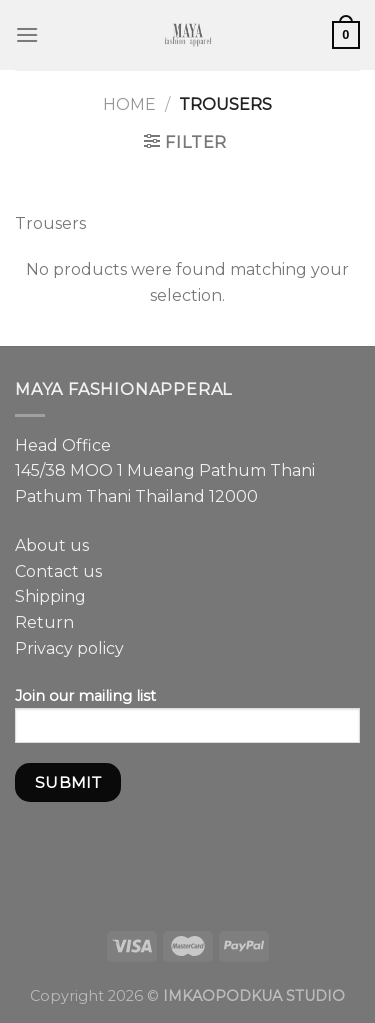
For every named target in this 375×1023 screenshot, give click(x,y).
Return (44, 622)
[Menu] (27, 34)
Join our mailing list (187, 722)
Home (129, 104)
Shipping (50, 596)
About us (52, 545)
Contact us (58, 571)
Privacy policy (69, 648)
